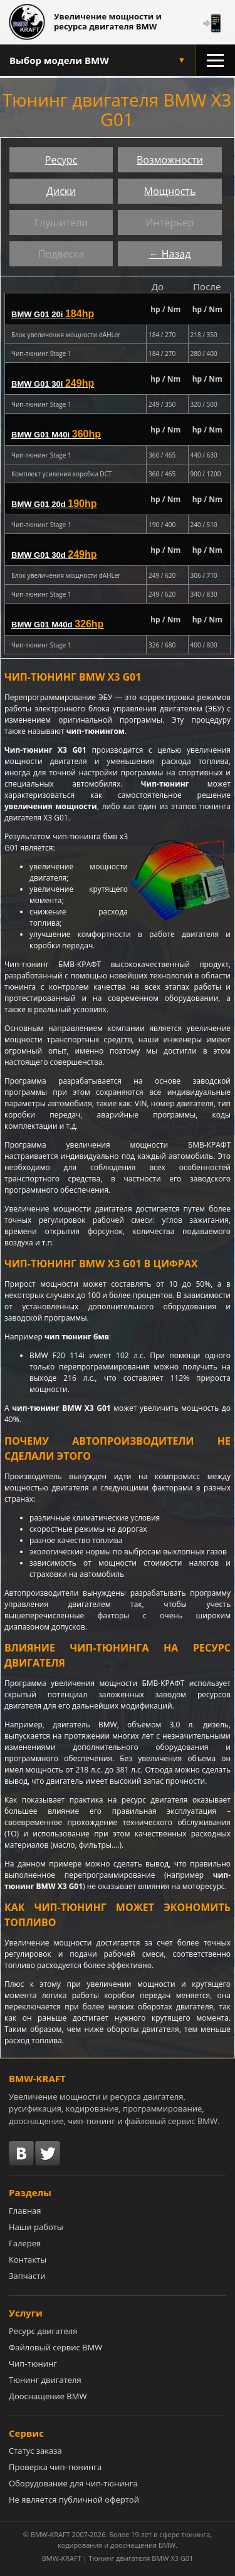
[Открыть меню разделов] (215, 60)
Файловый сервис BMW (55, 2347)
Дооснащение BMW (47, 2396)
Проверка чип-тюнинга (55, 2467)
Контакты (27, 2259)
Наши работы (36, 2227)
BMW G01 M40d (57, 624)
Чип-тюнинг (33, 2363)
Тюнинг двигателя (45, 2379)
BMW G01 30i (52, 383)
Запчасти (27, 2275)
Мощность (170, 191)
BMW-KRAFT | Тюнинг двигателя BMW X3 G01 (118, 2558)
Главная (25, 2210)
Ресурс (61, 160)
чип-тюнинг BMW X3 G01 (61, 1408)
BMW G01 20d (54, 503)
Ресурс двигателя (43, 2331)
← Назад (170, 254)
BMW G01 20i (52, 313)
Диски (61, 191)
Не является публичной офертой (74, 2499)
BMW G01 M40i (56, 434)
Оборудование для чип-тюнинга (73, 2483)
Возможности (170, 160)
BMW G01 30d (54, 554)
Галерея (25, 2243)
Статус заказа (35, 2450)
